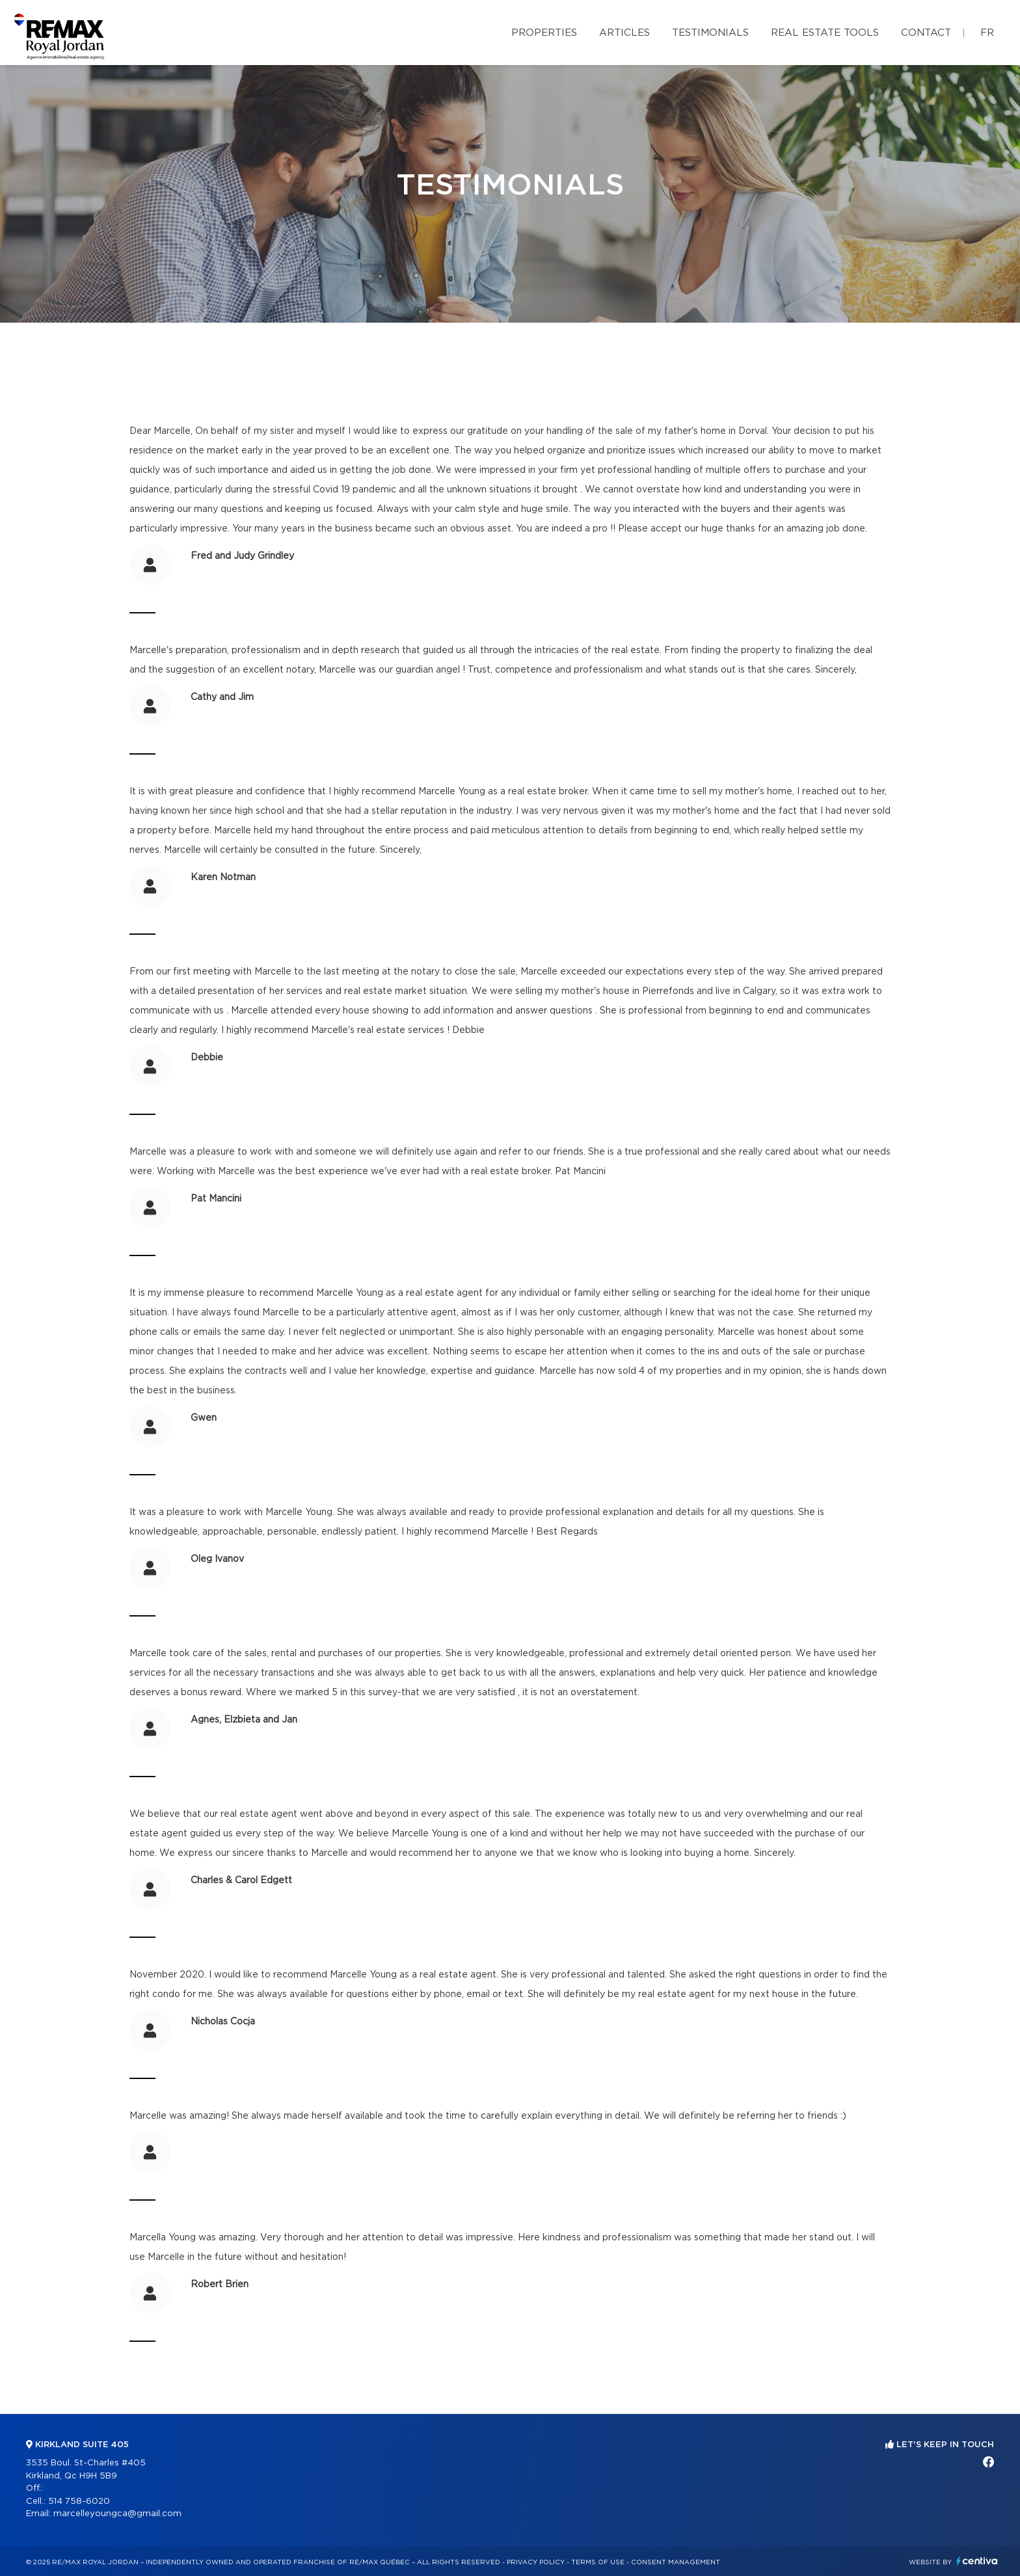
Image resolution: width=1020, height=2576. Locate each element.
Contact (926, 33)
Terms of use (597, 2562)
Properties (544, 33)
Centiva (977, 2560)
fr (987, 33)
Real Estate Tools (825, 33)
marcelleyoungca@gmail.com (117, 2514)
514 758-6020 (79, 2501)
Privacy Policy (536, 2562)
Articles (624, 33)
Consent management (675, 2562)
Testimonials (710, 33)
